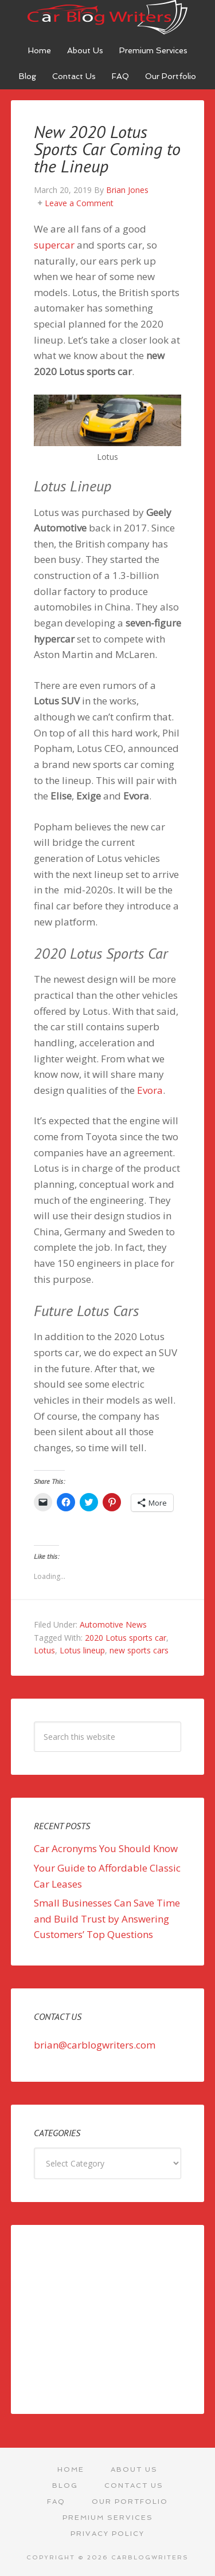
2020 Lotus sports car (125, 1637)
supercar (54, 244)
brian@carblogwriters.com (94, 2044)
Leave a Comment (79, 203)
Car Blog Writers (108, 17)
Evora (150, 1090)
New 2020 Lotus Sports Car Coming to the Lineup (107, 148)
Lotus (44, 1650)
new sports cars (139, 1650)
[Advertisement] (108, 2319)
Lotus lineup (82, 1650)
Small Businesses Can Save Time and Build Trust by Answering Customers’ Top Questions (107, 1918)
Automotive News (113, 1624)
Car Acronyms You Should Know (106, 1848)
